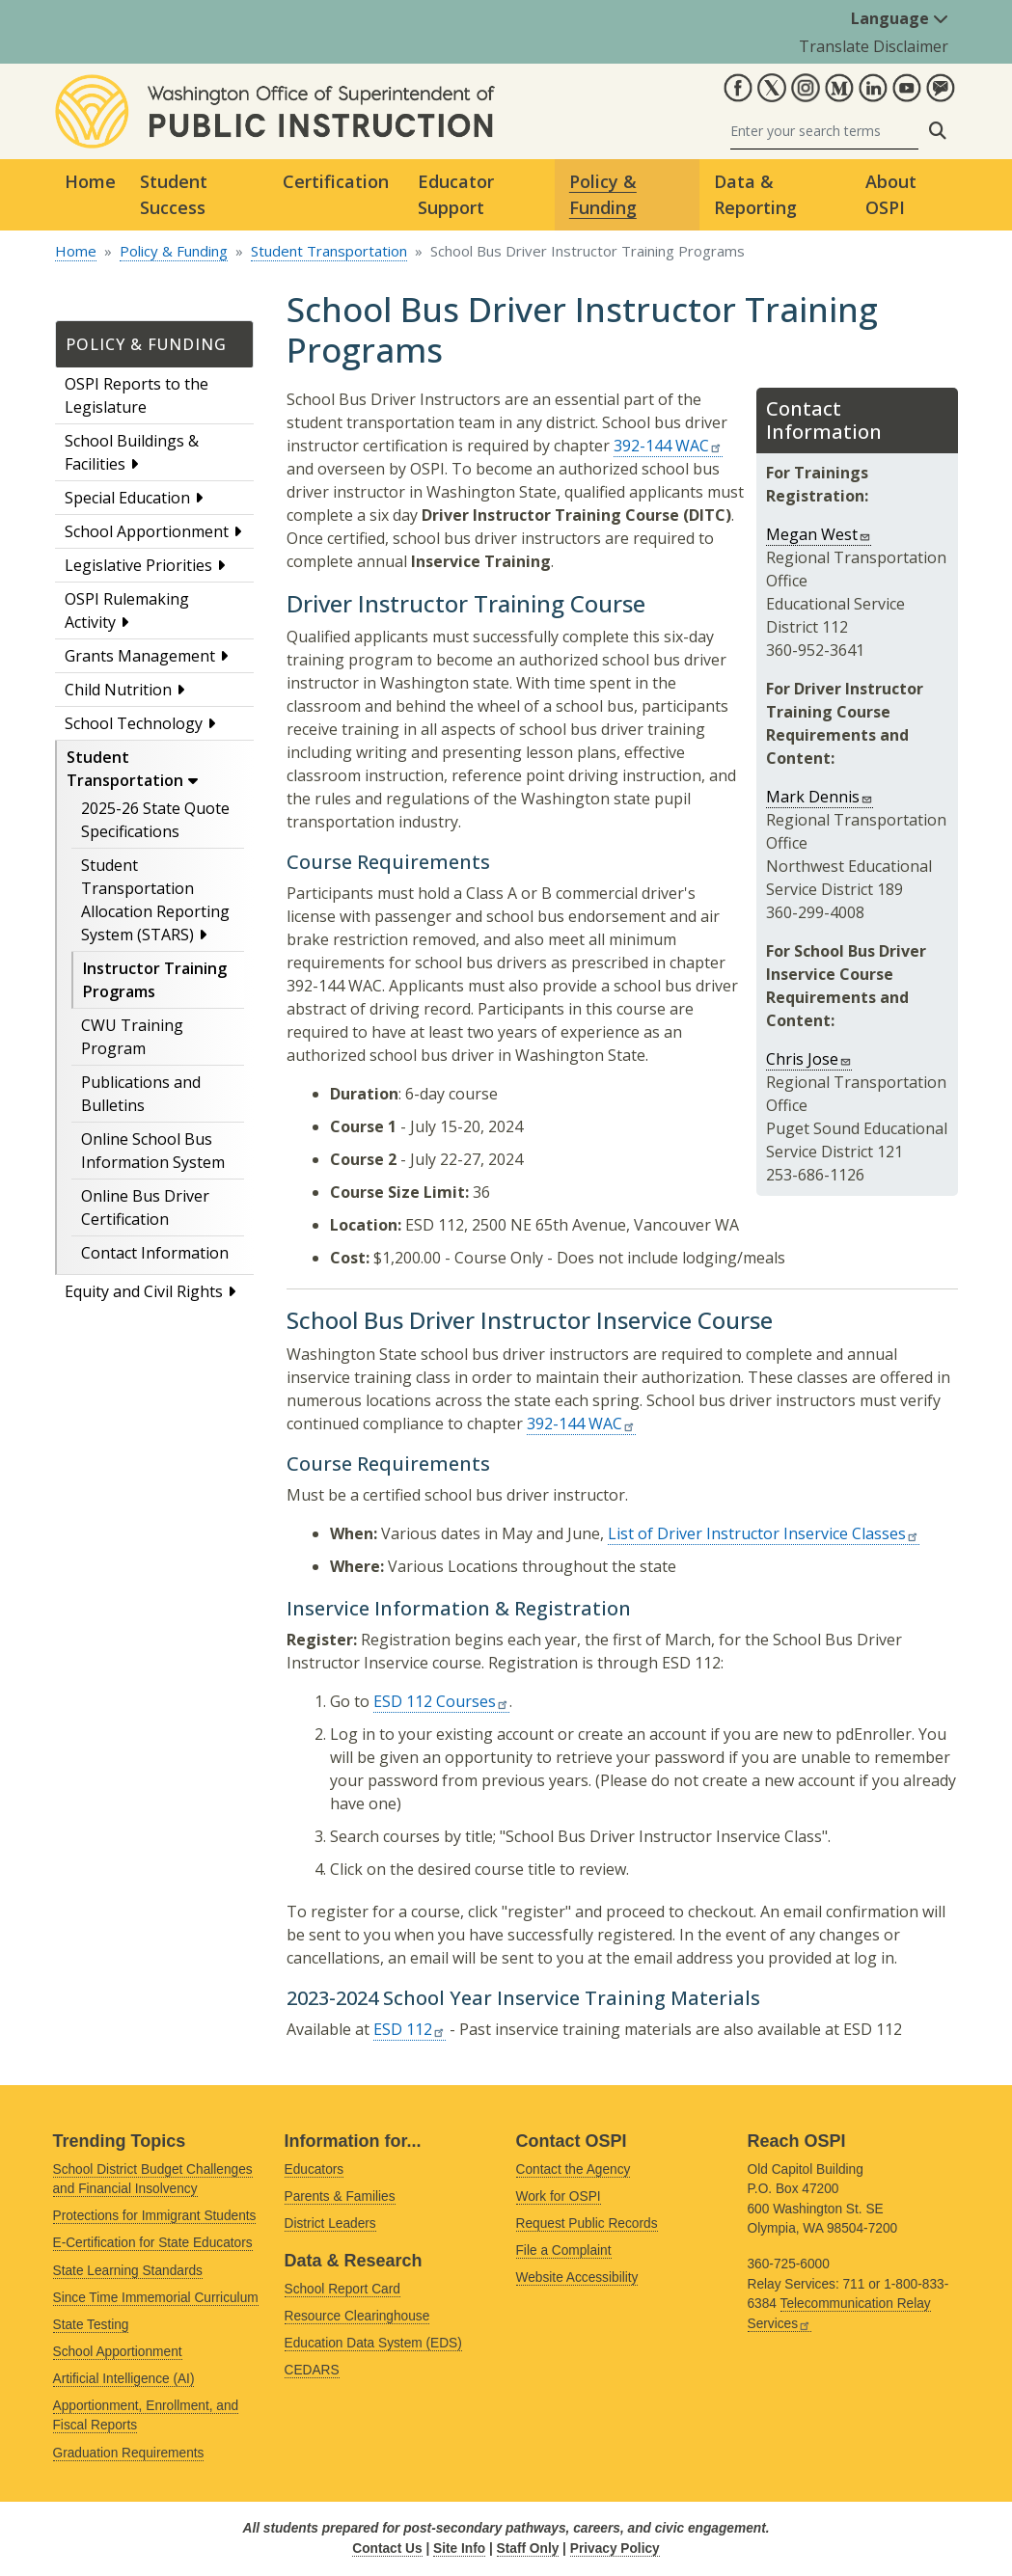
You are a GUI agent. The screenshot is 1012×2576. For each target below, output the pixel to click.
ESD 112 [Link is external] (409, 2029)
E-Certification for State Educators (153, 2243)
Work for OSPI (558, 2196)
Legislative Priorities (138, 565)
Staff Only (528, 2548)
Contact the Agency (573, 2169)
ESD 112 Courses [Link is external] (441, 1701)
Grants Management (140, 655)
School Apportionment (147, 531)
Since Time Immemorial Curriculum (156, 2298)
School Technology (134, 723)
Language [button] (899, 18)
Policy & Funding (174, 250)
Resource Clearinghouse (357, 2316)
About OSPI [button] (890, 194)
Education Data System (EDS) (373, 2343)
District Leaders (330, 2223)
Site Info (459, 2548)
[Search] (824, 130)
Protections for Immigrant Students (155, 2216)
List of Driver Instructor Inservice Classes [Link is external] (763, 1533)
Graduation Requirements (129, 2453)
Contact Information (155, 1252)
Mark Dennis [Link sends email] (819, 796)
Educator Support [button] (456, 194)
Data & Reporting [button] (755, 194)
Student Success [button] (173, 194)
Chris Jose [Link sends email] (809, 1059)
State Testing (91, 2325)
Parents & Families (340, 2196)
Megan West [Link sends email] (818, 534)
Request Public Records (587, 2223)
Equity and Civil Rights (144, 1291)
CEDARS (312, 2370)
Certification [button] (336, 181)
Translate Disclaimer (873, 46)
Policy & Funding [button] (603, 194)
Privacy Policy (615, 2548)
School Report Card (342, 2289)
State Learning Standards (128, 2271)
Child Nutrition (118, 689)
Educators (314, 2169)
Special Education (127, 497)
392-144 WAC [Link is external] (668, 445)
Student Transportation (329, 250)
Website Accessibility (577, 2277)
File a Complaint (564, 2250)
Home (90, 181)
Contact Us (387, 2548)
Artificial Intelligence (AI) (124, 2379)
